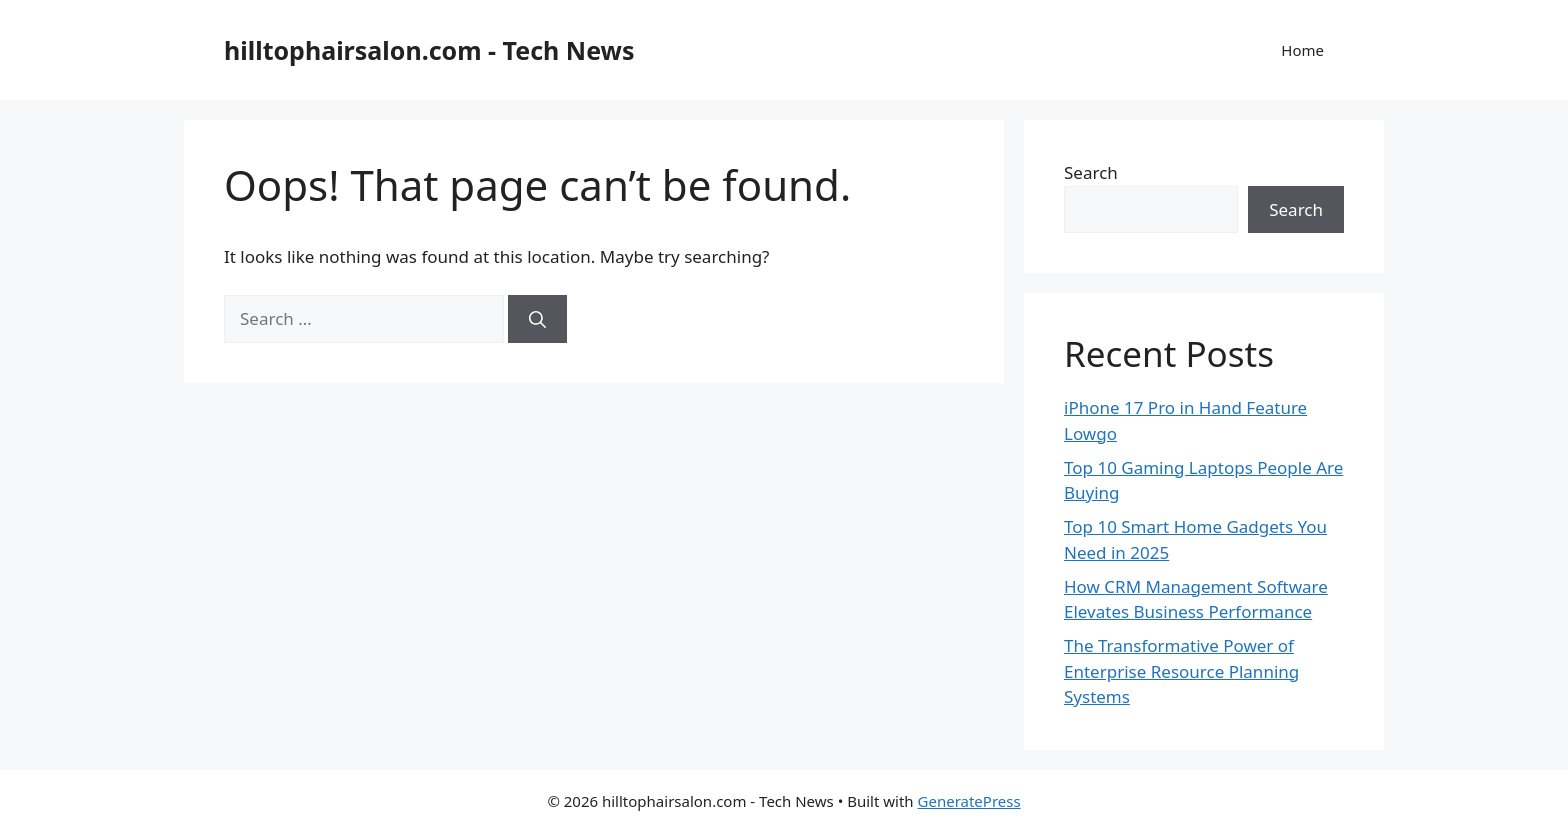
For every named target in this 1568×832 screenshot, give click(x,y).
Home (1302, 50)
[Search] (537, 319)
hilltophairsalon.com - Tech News (429, 50)
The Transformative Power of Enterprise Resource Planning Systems (1181, 671)
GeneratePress (969, 801)
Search (1091, 172)
